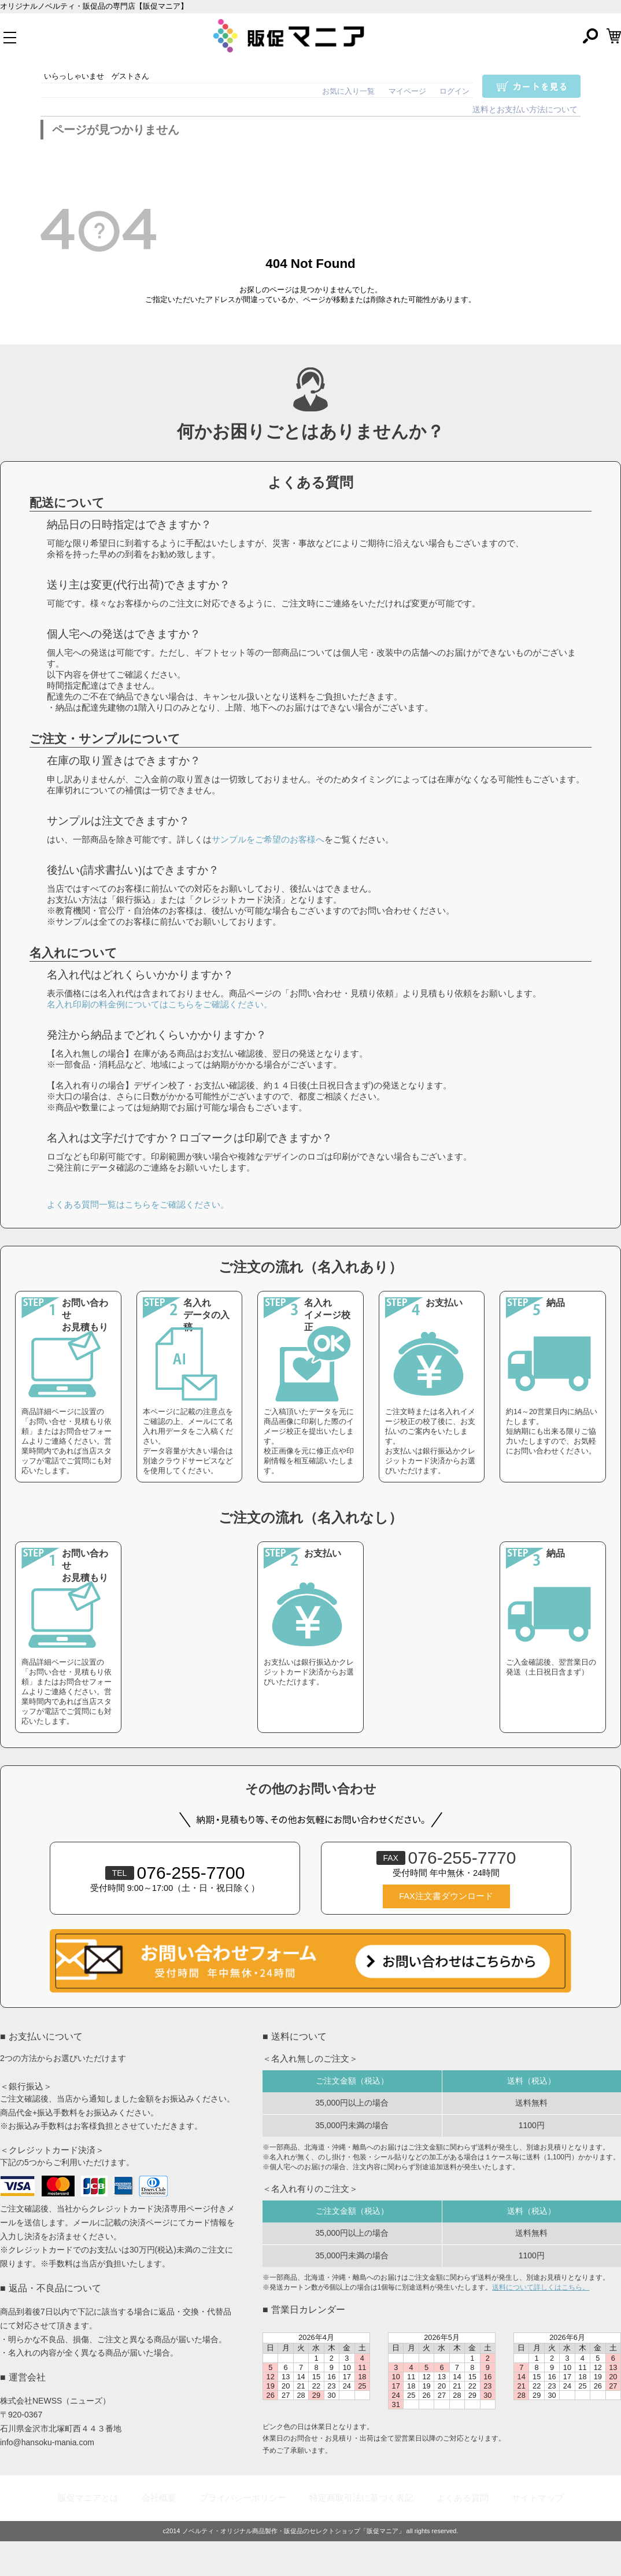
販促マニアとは (88, 2498)
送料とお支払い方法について (525, 109)
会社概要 (159, 2498)
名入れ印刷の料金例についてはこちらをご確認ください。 (159, 1004)
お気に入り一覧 (348, 91)
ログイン (454, 91)
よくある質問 (463, 2498)
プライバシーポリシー (242, 2498)
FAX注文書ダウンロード (446, 1896)
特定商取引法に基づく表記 (361, 2498)
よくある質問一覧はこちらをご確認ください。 (138, 1204)
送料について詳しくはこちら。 (540, 2287)
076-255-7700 (175, 1872)
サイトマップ (538, 2498)
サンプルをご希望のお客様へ (268, 839)
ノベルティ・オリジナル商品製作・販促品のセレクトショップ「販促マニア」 (293, 2530)
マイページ (407, 91)
